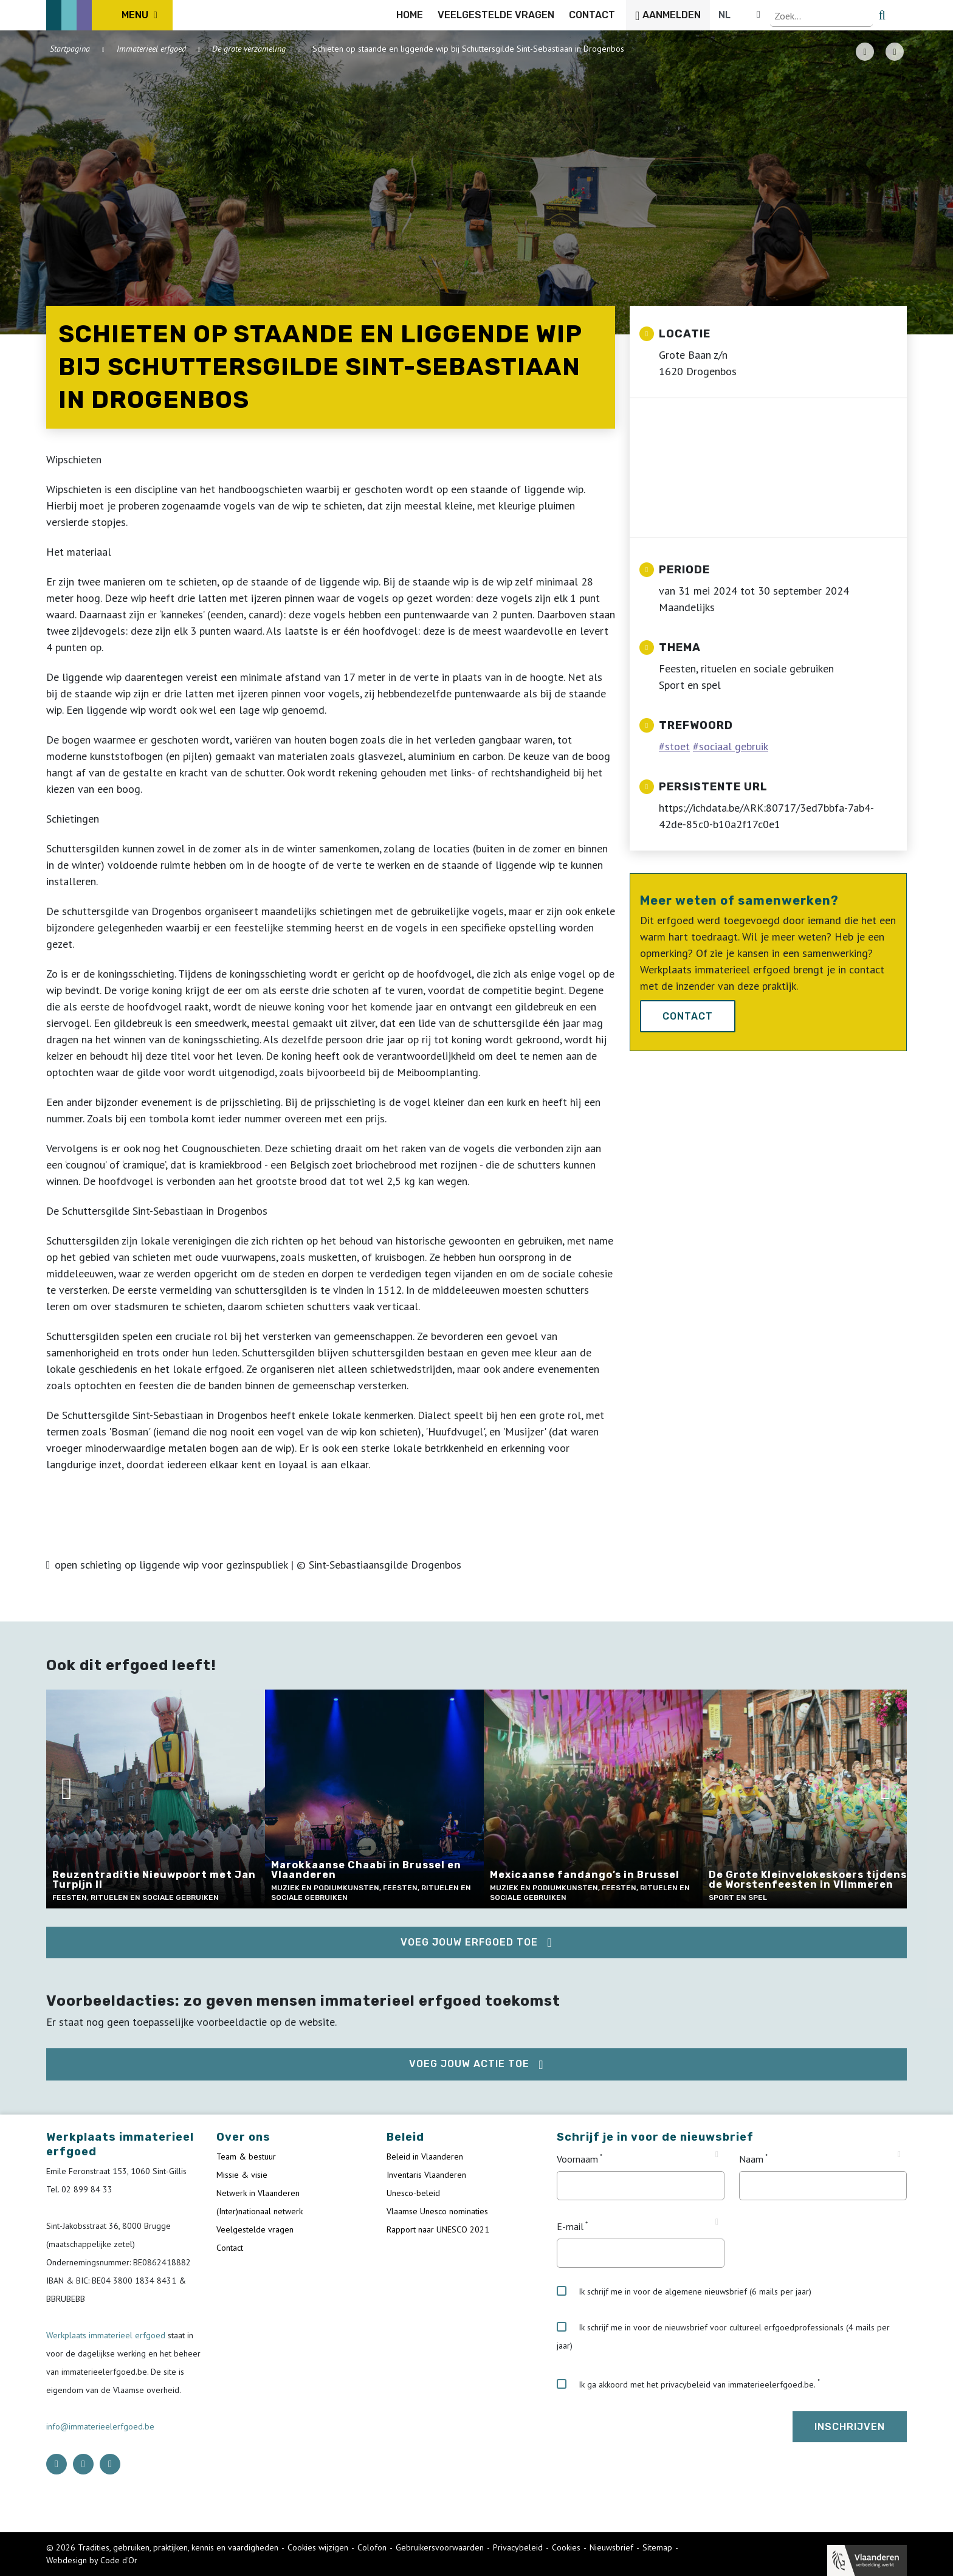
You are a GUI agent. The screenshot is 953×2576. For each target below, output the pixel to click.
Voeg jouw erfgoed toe (469, 1942)
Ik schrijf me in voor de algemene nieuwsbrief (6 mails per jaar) (684, 2291)
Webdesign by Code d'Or (91, 2560)
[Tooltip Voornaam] (716, 2154)
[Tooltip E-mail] (716, 2222)
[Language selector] (865, 15)
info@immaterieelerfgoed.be (100, 2426)
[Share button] (895, 52)
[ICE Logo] (109, 15)
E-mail (570, 2226)
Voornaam (577, 2159)
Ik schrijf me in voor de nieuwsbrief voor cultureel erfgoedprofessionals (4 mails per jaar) (723, 2336)
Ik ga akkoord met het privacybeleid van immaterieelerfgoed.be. (686, 2384)
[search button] (900, 15)
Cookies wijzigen (317, 2547)
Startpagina (70, 48)
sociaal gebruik (733, 746)
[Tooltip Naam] (899, 2154)
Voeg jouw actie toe (469, 2064)
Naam (751, 2159)
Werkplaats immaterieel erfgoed (107, 2335)
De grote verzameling (249, 48)
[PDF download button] (865, 52)
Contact (687, 1016)
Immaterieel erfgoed (151, 48)
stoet (677, 746)
